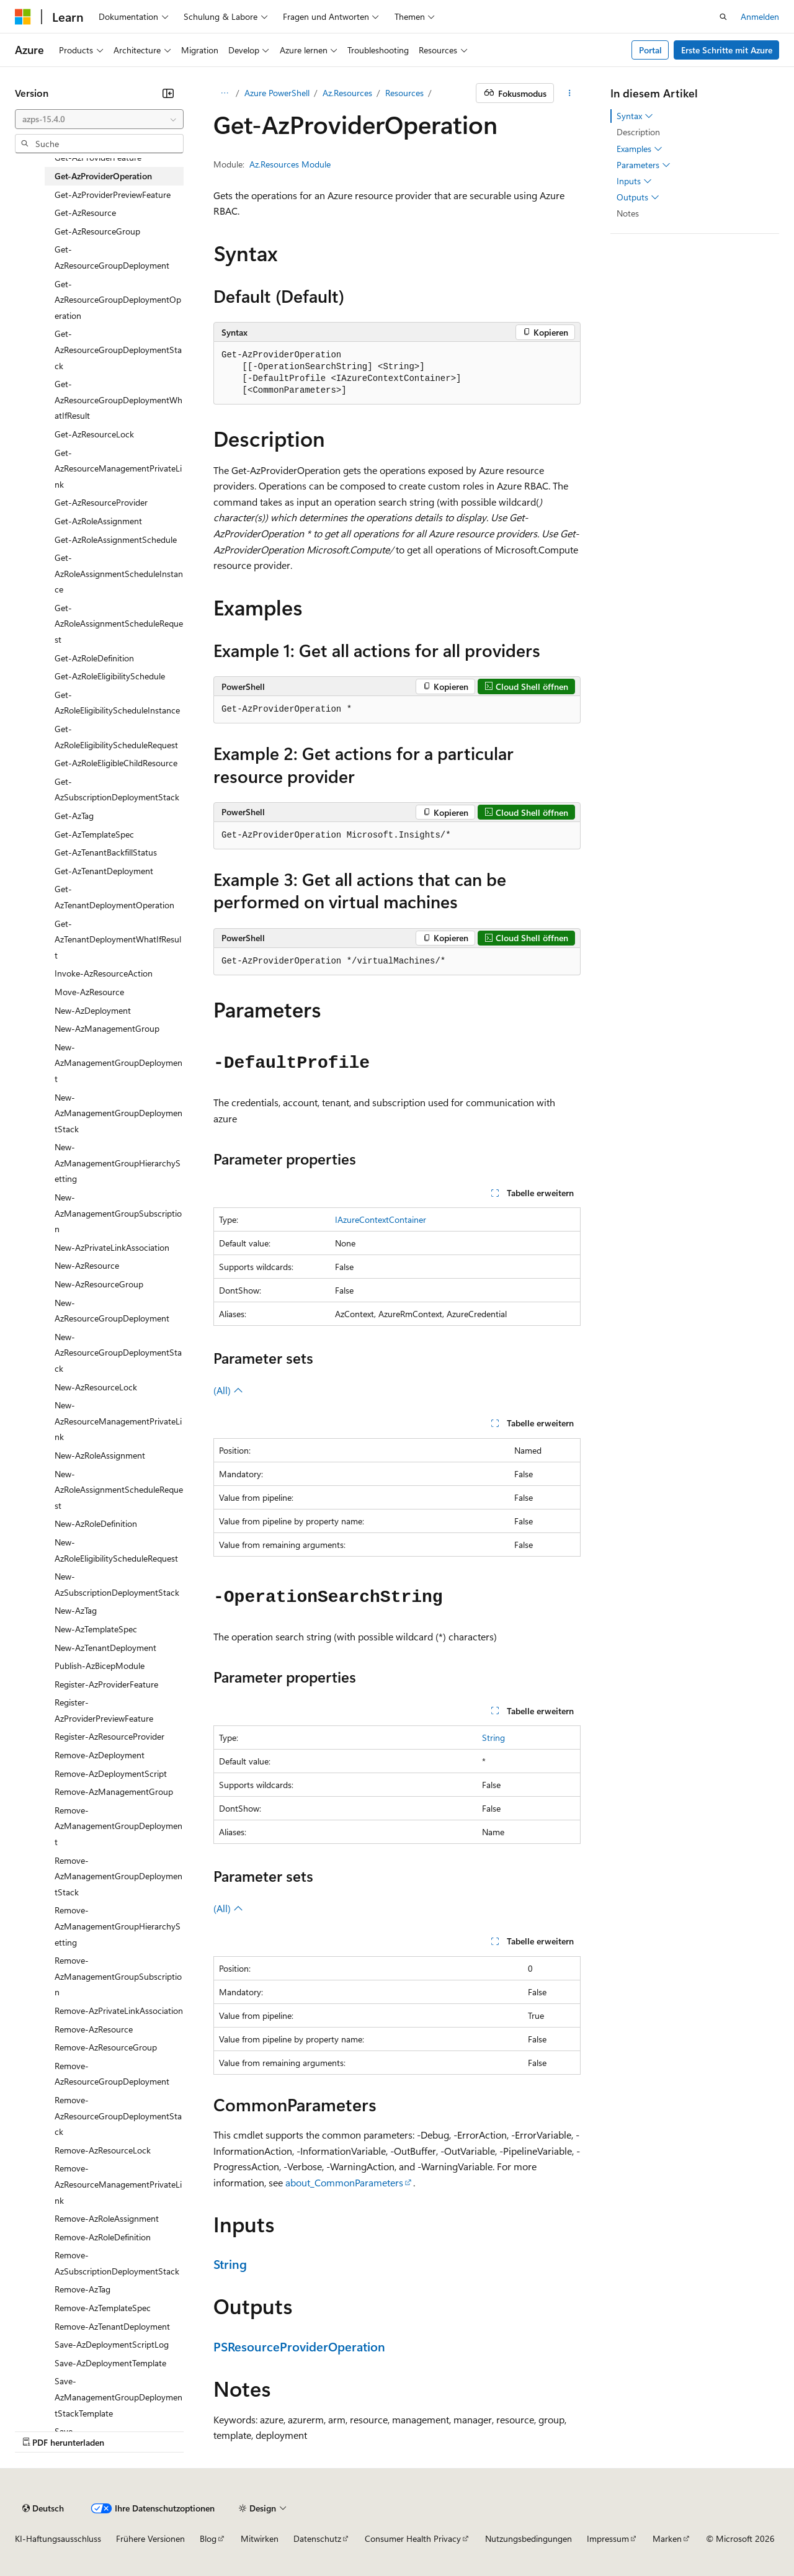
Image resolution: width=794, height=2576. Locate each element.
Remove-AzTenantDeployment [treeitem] (112, 2326)
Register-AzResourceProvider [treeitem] (109, 1736)
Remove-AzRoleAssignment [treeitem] (107, 2218)
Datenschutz (317, 2538)
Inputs (634, 181)
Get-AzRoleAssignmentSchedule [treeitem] (116, 539)
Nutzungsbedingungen (528, 2538)
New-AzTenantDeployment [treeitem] (105, 1647)
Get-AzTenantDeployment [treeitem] (104, 871)
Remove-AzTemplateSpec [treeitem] (103, 2308)
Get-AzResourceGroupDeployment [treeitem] (112, 257)
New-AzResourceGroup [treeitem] (99, 1284)
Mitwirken (260, 2538)
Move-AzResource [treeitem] (89, 992)
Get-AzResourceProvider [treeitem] (101, 502)
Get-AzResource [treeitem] (85, 212)
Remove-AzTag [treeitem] (82, 2289)
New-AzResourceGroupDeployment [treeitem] (112, 1311)
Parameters (644, 165)
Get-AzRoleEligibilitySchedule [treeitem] (110, 676)
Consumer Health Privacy (413, 2538)
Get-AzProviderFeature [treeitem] (98, 157)
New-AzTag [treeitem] (76, 1610)
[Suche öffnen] (723, 17)
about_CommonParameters (344, 2182)
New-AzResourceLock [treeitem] (96, 1387)
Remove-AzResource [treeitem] (94, 2029)
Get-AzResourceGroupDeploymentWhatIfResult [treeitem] (118, 399)
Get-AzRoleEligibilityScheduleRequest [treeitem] (116, 737)
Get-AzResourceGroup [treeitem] (97, 231)
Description (638, 132)
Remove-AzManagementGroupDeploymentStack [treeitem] (118, 1876)
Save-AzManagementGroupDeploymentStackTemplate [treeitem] (118, 2396)
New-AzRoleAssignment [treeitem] (100, 1455)
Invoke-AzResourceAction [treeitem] (104, 973)
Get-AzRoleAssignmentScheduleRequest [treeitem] (119, 623)
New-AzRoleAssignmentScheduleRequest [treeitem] (119, 1489)
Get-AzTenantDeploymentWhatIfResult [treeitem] (118, 939)
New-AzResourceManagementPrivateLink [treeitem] (118, 1420)
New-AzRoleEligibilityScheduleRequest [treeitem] (116, 1550)
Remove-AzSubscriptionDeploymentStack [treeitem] (117, 2263)
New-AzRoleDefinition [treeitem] (96, 1523)
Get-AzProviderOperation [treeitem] (103, 176)
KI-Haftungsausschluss (58, 2538)
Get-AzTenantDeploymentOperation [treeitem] (114, 897)
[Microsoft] (23, 17)
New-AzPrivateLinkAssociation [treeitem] (112, 1247)
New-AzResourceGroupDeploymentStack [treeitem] (118, 1352)
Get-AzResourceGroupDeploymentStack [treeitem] (118, 349)
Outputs (638, 197)
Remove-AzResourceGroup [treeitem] (106, 2047)
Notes (628, 213)
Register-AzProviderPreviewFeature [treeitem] (104, 1710)
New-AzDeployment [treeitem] (93, 1010)
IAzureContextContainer (380, 1219)
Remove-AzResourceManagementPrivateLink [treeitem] (118, 2184)
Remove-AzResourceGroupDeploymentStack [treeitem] (118, 2115)
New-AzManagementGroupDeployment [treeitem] (118, 1063)
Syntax (635, 116)
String (493, 1737)
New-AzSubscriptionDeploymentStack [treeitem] (117, 1584)
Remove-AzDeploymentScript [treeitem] (111, 1773)
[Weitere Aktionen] (570, 93)
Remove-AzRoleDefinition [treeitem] (103, 2237)
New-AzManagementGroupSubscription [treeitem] (118, 1213)
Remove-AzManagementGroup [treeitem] (114, 1791)
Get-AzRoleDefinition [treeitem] (94, 658)
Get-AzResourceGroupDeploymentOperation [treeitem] (118, 299)
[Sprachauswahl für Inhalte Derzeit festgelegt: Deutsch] (43, 2508)
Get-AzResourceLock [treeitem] (94, 434)
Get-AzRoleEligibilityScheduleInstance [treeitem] (117, 703)
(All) (228, 1390)
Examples (639, 148)
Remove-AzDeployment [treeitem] (100, 1755)
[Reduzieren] (168, 93)
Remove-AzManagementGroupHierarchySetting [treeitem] (118, 1926)
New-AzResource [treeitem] (87, 1265)
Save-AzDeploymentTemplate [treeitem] (110, 2363)
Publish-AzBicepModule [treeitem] (100, 1665)
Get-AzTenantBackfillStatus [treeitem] (106, 852)
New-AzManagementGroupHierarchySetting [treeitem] (118, 1162)
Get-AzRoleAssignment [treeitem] (98, 521)
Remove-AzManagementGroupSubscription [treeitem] (118, 1976)
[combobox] (99, 119)
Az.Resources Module (290, 164)
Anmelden (760, 16)
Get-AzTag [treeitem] (74, 815)
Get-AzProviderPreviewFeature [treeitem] (113, 194)
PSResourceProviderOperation (299, 2346)
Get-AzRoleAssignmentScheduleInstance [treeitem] (119, 573)
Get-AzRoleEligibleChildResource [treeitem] (116, 763)
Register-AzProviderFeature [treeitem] (106, 1684)
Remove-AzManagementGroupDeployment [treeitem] (118, 1826)
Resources (404, 93)
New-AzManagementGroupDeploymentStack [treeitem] (118, 1113)
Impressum (608, 2538)
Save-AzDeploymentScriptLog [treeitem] (112, 2344)
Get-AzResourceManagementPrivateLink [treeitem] (118, 468)
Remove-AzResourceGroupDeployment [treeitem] (112, 2074)
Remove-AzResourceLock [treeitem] (103, 2150)
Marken (667, 2538)
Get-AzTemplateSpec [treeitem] (94, 834)
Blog (208, 2538)
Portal (650, 50)
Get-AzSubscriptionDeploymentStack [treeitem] (117, 789)
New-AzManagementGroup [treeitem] (107, 1028)
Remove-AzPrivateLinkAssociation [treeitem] (119, 2010)
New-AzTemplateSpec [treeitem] (96, 1629)
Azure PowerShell (277, 93)
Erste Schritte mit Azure (726, 50)
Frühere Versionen (150, 2538)
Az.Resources (347, 93)
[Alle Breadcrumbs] (224, 93)
